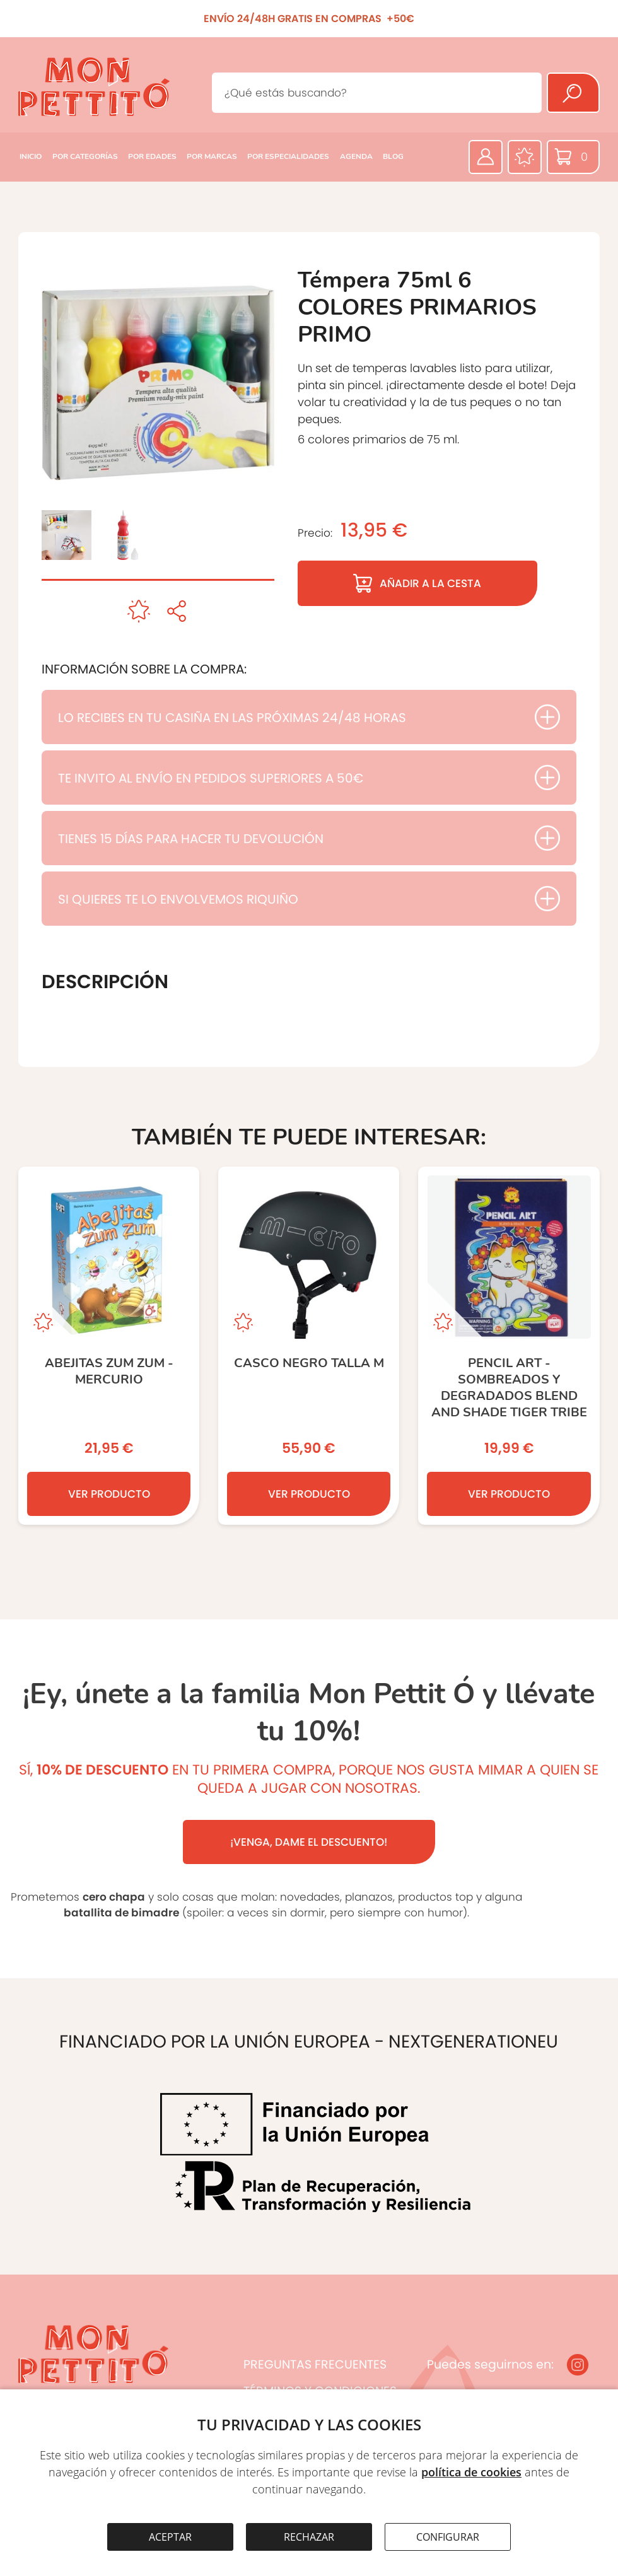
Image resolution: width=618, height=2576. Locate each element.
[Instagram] (577, 2364)
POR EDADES (152, 156)
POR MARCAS (212, 156)
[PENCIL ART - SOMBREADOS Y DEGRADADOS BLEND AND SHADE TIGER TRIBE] (508, 1346)
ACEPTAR (170, 2537)
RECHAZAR (309, 2537)
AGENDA (356, 156)
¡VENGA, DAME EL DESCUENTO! (308, 1842)
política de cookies (471, 2472)
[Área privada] (486, 157)
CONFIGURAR (447, 2537)
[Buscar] (573, 93)
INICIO (31, 156)
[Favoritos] (525, 157)
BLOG (393, 156)
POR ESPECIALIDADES (288, 156)
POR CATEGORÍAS (85, 156)
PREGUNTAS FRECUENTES (315, 2364)
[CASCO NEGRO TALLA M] (308, 1346)
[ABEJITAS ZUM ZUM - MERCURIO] (108, 1346)
